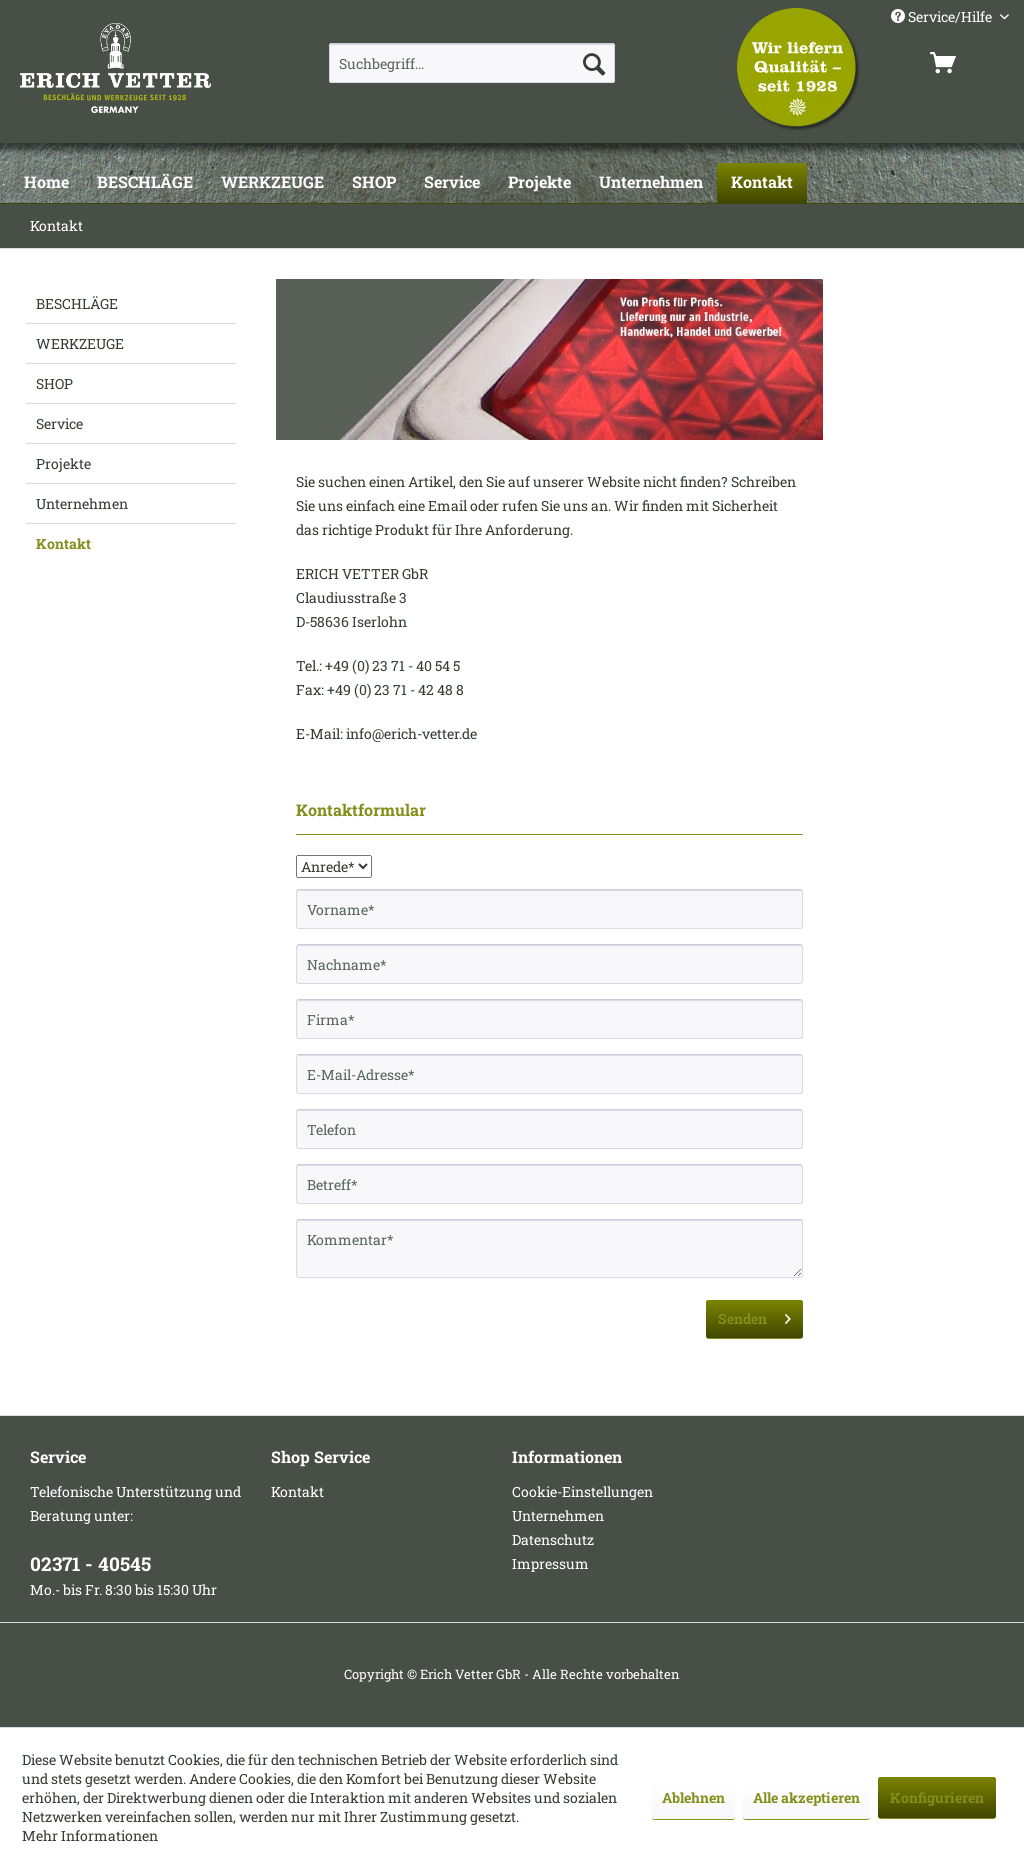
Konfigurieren (937, 1797)
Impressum (550, 1563)
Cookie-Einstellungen (582, 1491)
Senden (754, 1315)
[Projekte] (539, 183)
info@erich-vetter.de (411, 733)
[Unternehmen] (651, 183)
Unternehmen (82, 503)
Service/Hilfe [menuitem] (943, 16)
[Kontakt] (762, 183)
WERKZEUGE (80, 343)
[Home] (46, 183)
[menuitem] (472, 63)
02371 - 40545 (90, 1563)
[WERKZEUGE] (272, 183)
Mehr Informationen (90, 1835)
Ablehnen (693, 1797)
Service (59, 423)
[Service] (452, 183)
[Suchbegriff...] (472, 63)
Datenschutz (553, 1539)
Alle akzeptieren (806, 1797)
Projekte (63, 463)
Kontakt (63, 543)
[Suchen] (594, 63)
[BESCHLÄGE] (145, 183)
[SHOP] (374, 183)
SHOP (54, 383)
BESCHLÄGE (77, 303)
